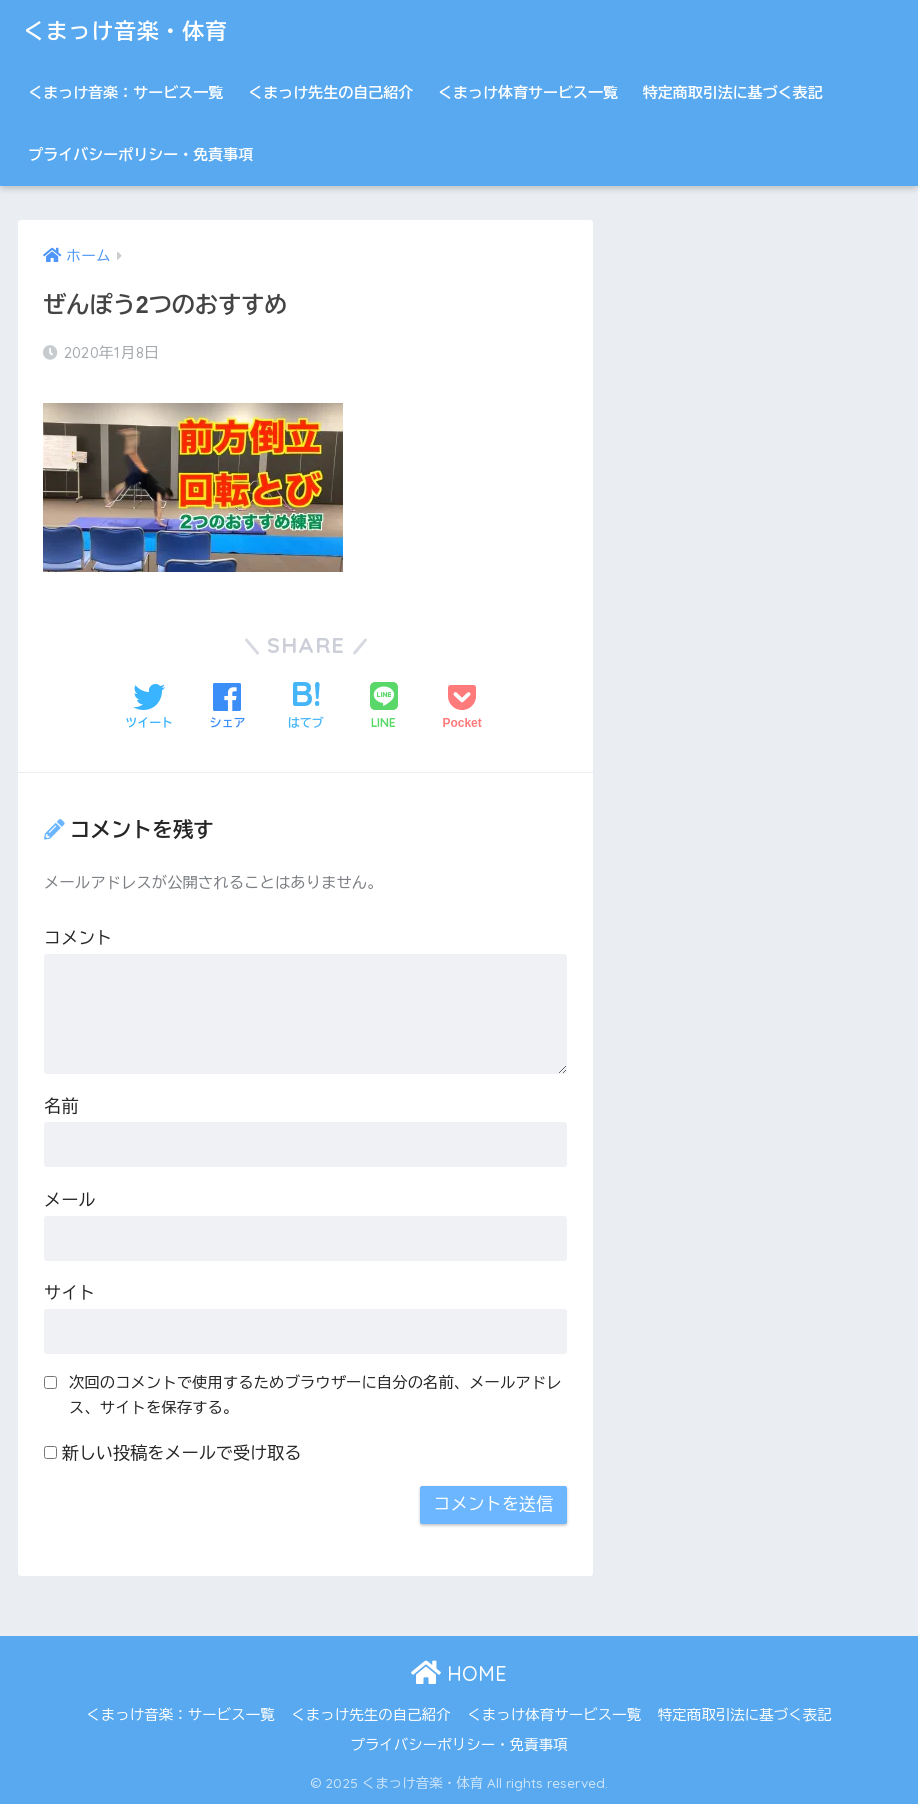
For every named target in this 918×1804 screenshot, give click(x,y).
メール (69, 1200)
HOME (459, 1673)
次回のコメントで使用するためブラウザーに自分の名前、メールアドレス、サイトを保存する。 (315, 1395)
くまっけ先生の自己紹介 (330, 92)
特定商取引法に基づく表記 (733, 92)
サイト (69, 1293)
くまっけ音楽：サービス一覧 (125, 92)
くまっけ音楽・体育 (131, 30)
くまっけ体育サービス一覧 (528, 92)
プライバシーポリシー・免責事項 (140, 154)
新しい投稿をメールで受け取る (182, 1453)
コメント (78, 938)
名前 (61, 1106)
